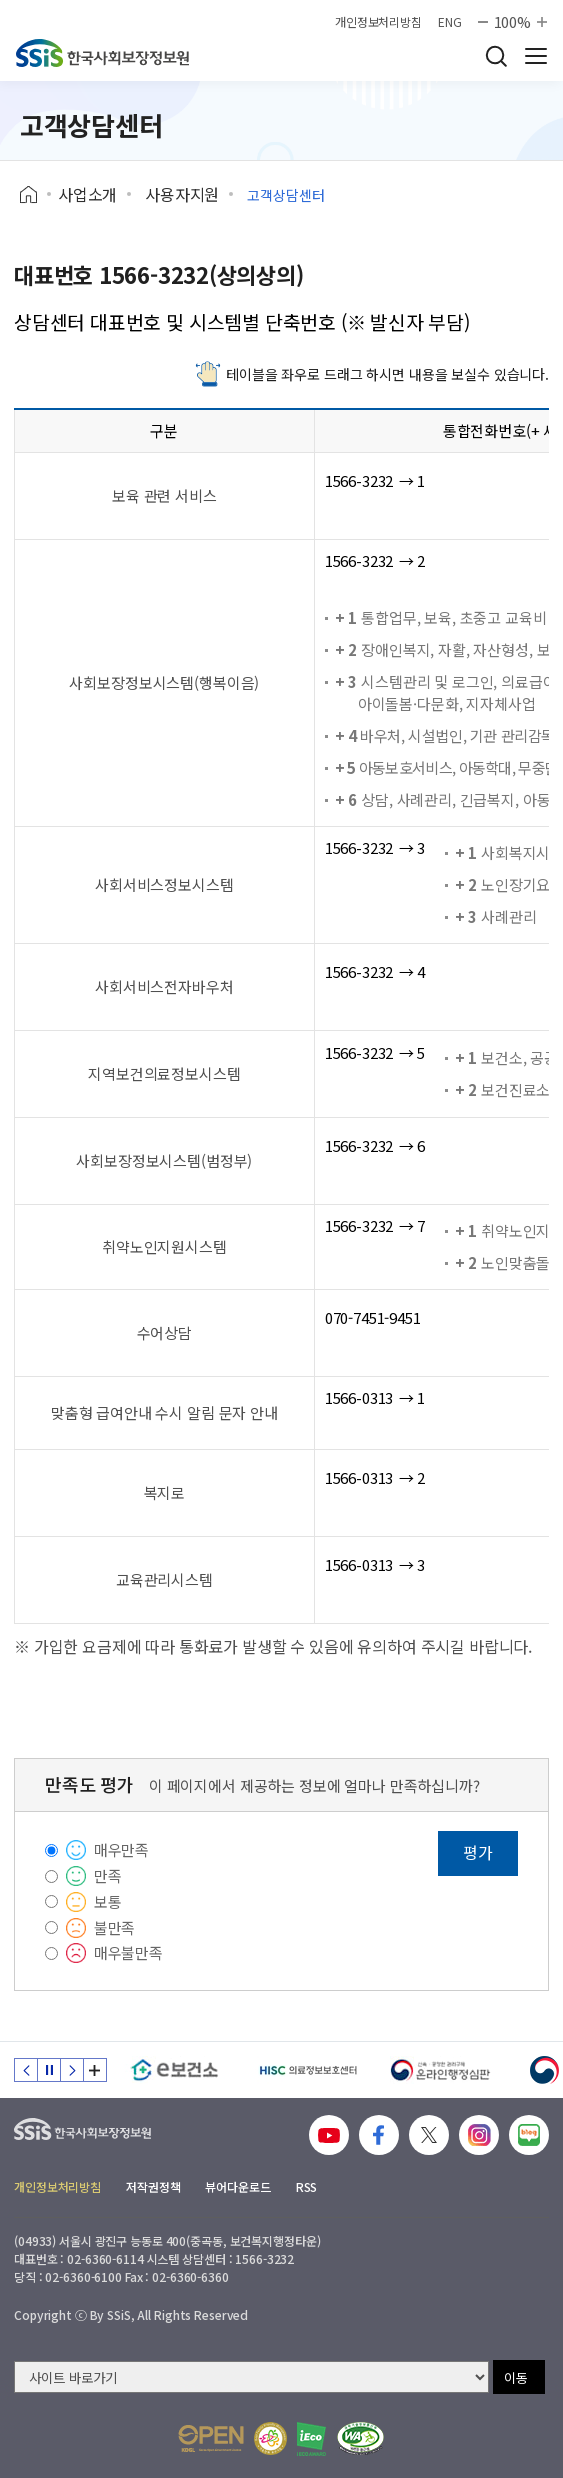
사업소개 (87, 194)
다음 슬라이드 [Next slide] (72, 2070)
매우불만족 (128, 1952)
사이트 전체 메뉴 (536, 56)
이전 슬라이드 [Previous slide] (26, 2070)
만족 (108, 1875)
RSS (307, 2186)
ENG (450, 22)
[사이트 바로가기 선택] (251, 2377)
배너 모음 (95, 2070)
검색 (496, 56)
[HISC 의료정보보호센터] (307, 2070)
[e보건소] (174, 2070)
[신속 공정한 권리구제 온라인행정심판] (440, 2070)
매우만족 (121, 1849)
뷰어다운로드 (237, 2186)
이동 (516, 2377)
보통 (108, 1901)
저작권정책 (153, 2186)
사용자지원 (182, 194)
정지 (49, 2070)
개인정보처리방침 (378, 22)
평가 (478, 1852)
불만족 (115, 1927)
